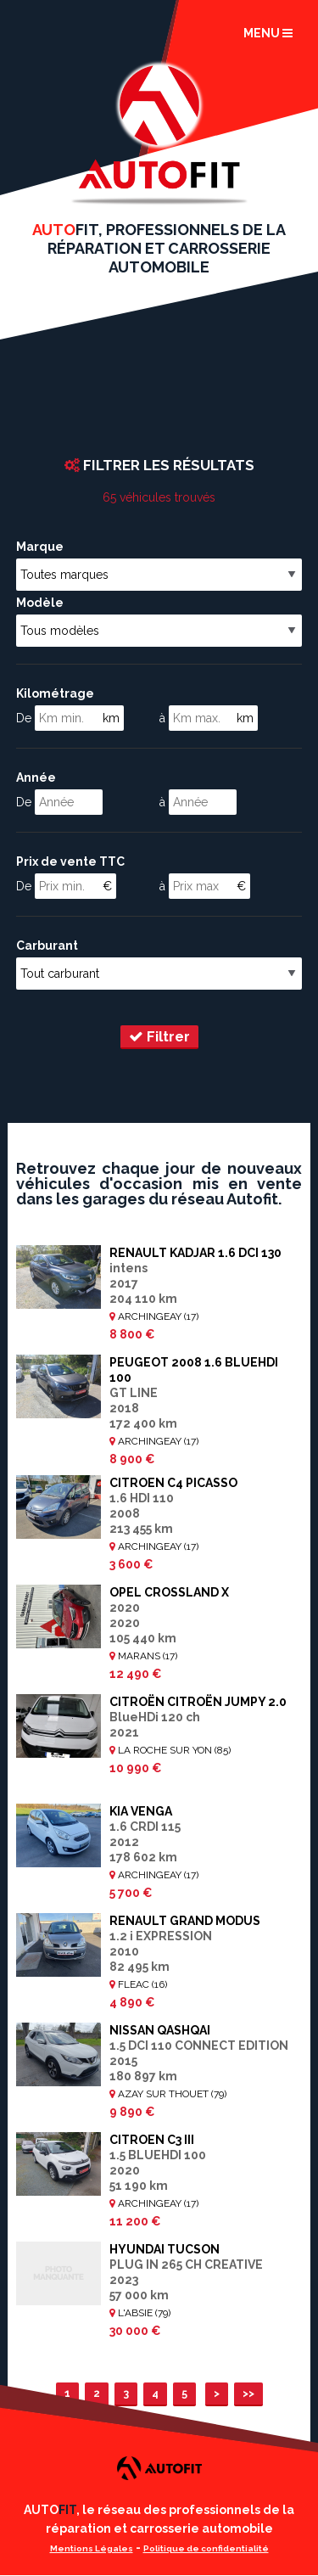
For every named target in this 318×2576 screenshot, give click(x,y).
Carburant (47, 945)
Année (36, 777)
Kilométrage (55, 693)
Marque (40, 546)
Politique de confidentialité (206, 2548)
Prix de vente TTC (70, 861)
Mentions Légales (91, 2548)
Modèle (40, 602)
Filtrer (159, 1036)
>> (248, 2393)
